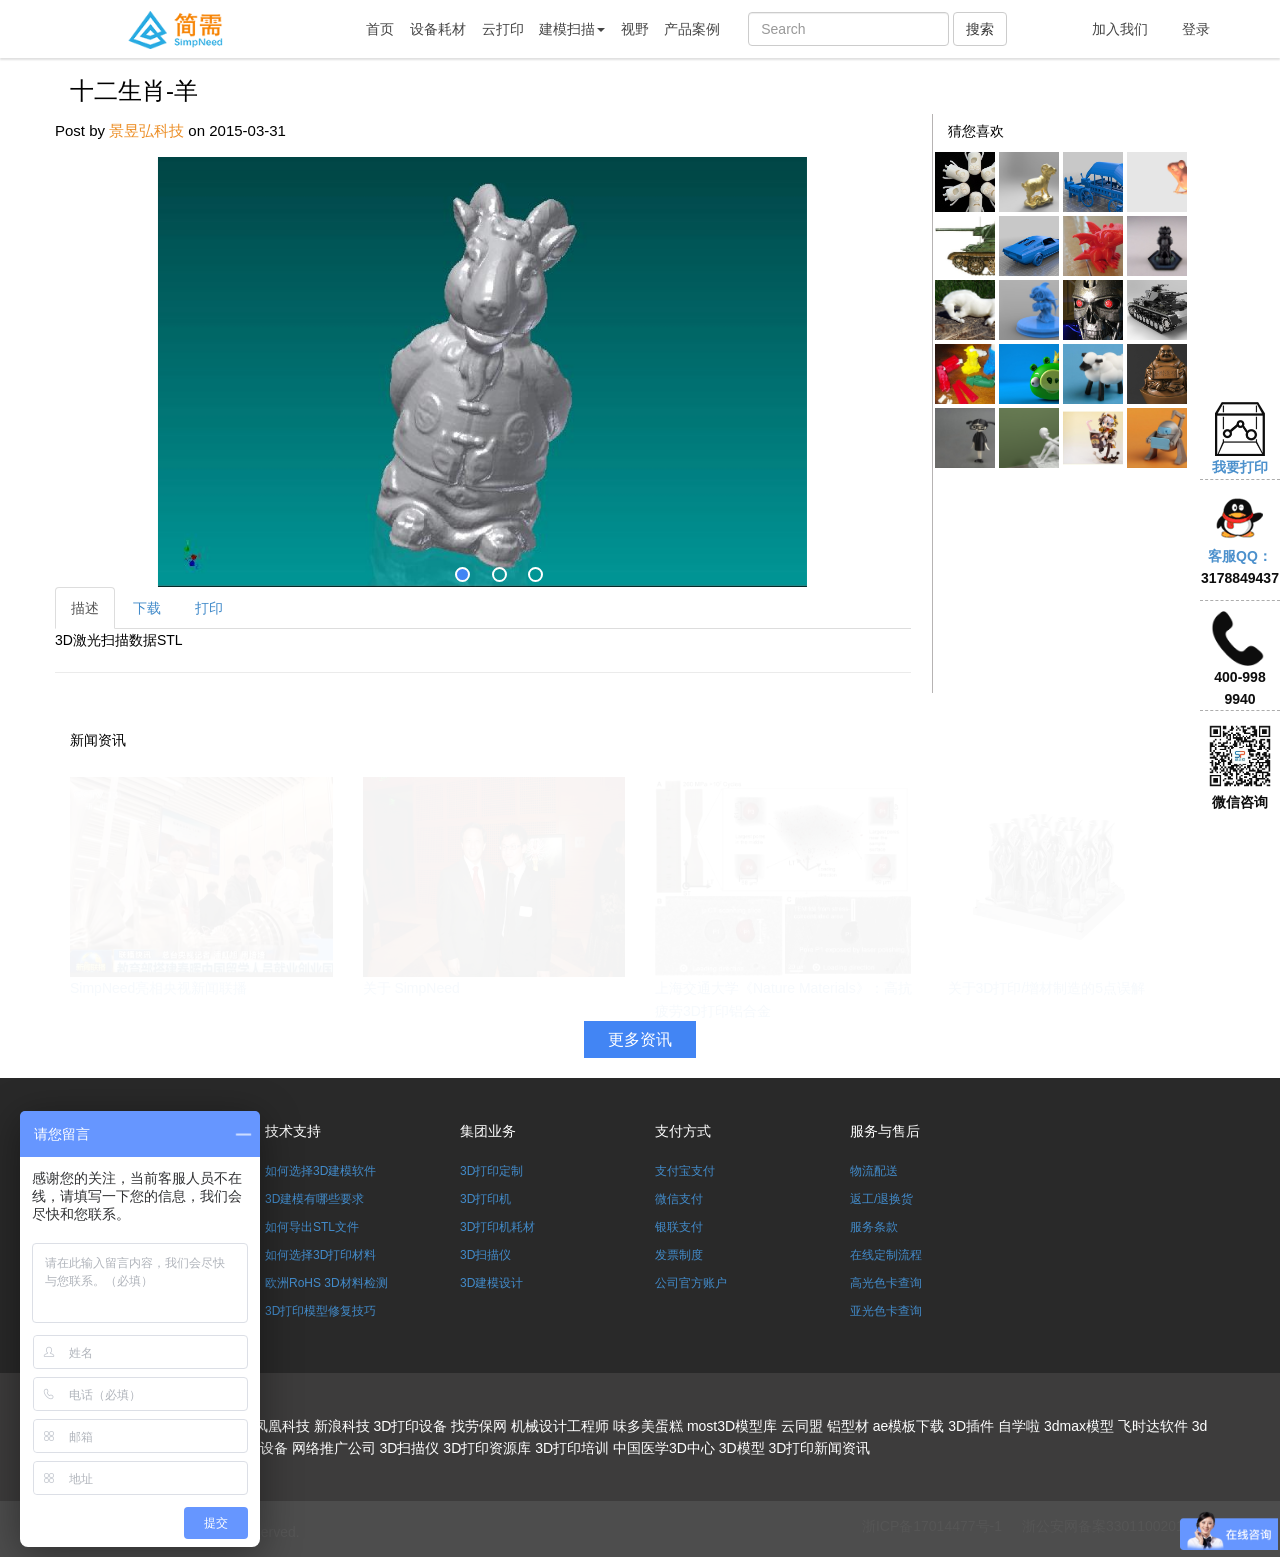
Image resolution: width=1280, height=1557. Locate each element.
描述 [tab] (85, 608)
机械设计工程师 (560, 1426)
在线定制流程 (886, 1255)
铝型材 (848, 1426)
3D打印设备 (410, 1426)
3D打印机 (485, 1199)
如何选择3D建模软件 (320, 1171)
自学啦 (1019, 1426)
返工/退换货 (881, 1199)
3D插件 (971, 1426)
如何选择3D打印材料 (320, 1255)
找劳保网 (479, 1426)
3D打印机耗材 (497, 1227)
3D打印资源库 (487, 1448)
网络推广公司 (334, 1448)
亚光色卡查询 (886, 1311)
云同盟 (802, 1426)
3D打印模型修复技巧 (320, 1311)
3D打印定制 (491, 1171)
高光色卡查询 (886, 1283)
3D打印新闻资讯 (820, 1448)
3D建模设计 (491, 1283)
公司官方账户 (691, 1283)
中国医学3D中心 (664, 1448)
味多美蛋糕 (648, 1426)
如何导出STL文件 (312, 1227)
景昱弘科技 (146, 130)
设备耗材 (438, 29)
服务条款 (874, 1227)
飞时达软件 (1153, 1426)
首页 (380, 29)
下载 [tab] (147, 608)
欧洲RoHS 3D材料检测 (326, 1283)
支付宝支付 (685, 1171)
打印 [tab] (209, 608)
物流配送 (874, 1171)
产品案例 (692, 29)
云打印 (503, 29)
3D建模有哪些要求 (314, 1199)
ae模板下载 (909, 1426)
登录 (1196, 29)
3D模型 (742, 1448)
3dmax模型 (1079, 1426)
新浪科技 (342, 1426)
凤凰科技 (282, 1426)
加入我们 (1120, 29)
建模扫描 (572, 29)
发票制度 (679, 1255)
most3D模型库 (732, 1426)
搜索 (980, 29)
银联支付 (679, 1227)
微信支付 (679, 1199)
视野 (635, 29)
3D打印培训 (572, 1448)
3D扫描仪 (485, 1255)
